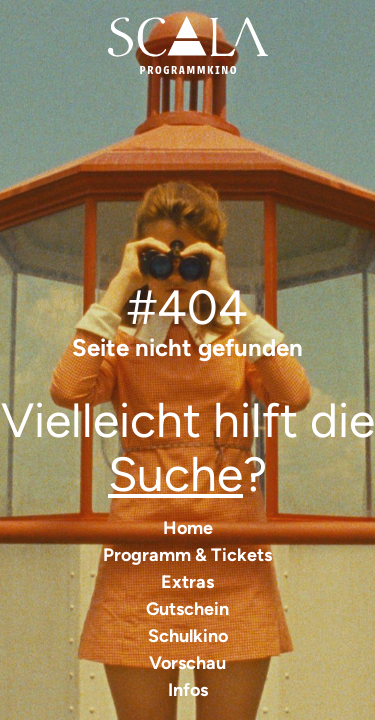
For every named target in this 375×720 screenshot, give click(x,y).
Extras (187, 582)
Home (188, 528)
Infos (188, 690)
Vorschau (187, 663)
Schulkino (188, 636)
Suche (175, 474)
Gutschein (187, 609)
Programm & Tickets (187, 555)
